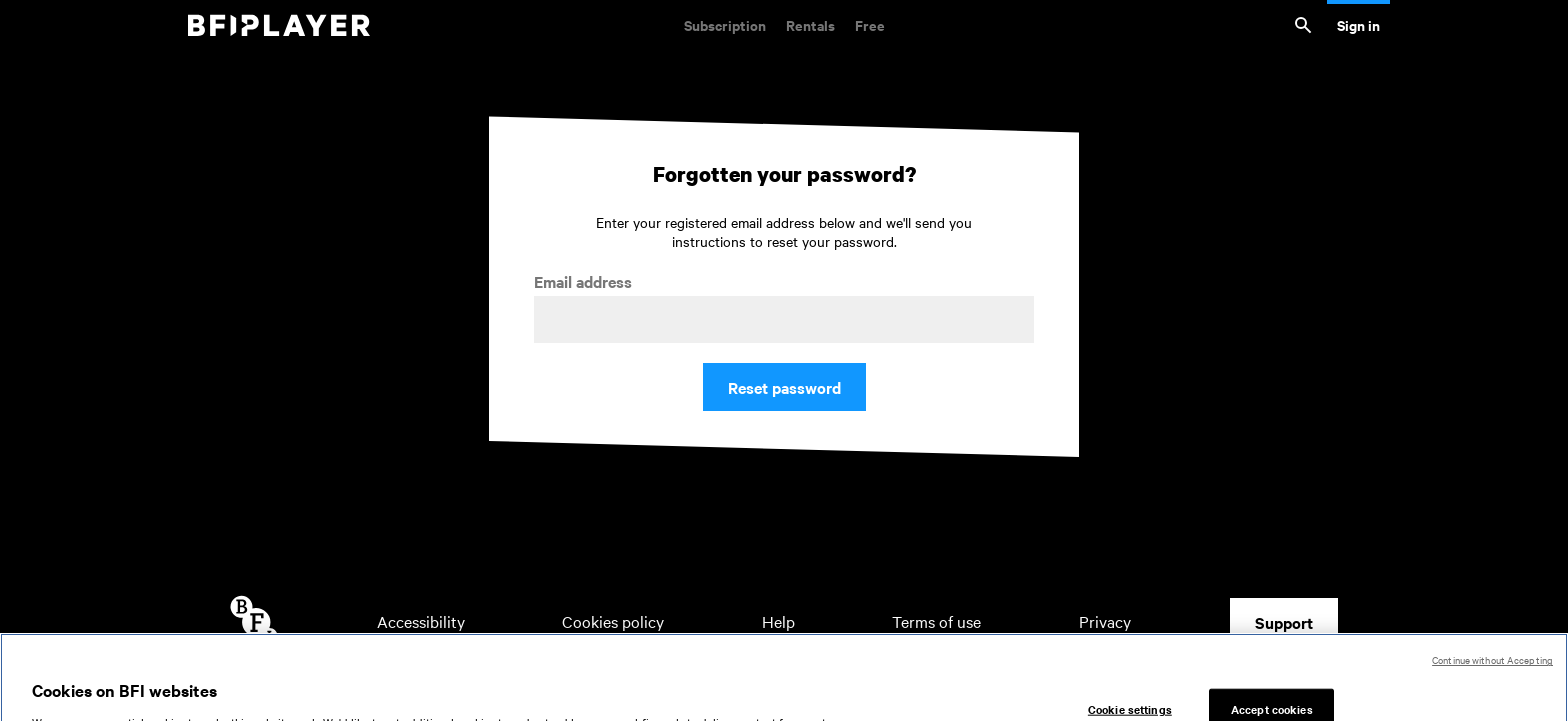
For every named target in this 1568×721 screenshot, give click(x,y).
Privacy (1105, 621)
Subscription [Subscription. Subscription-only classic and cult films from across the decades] (725, 24)
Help (778, 621)
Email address (583, 281)
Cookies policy (613, 621)
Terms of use (936, 621)
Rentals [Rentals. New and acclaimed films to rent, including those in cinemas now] (810, 24)
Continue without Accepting (1492, 672)
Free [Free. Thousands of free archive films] (870, 24)
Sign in (1358, 24)
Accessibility (421, 621)
